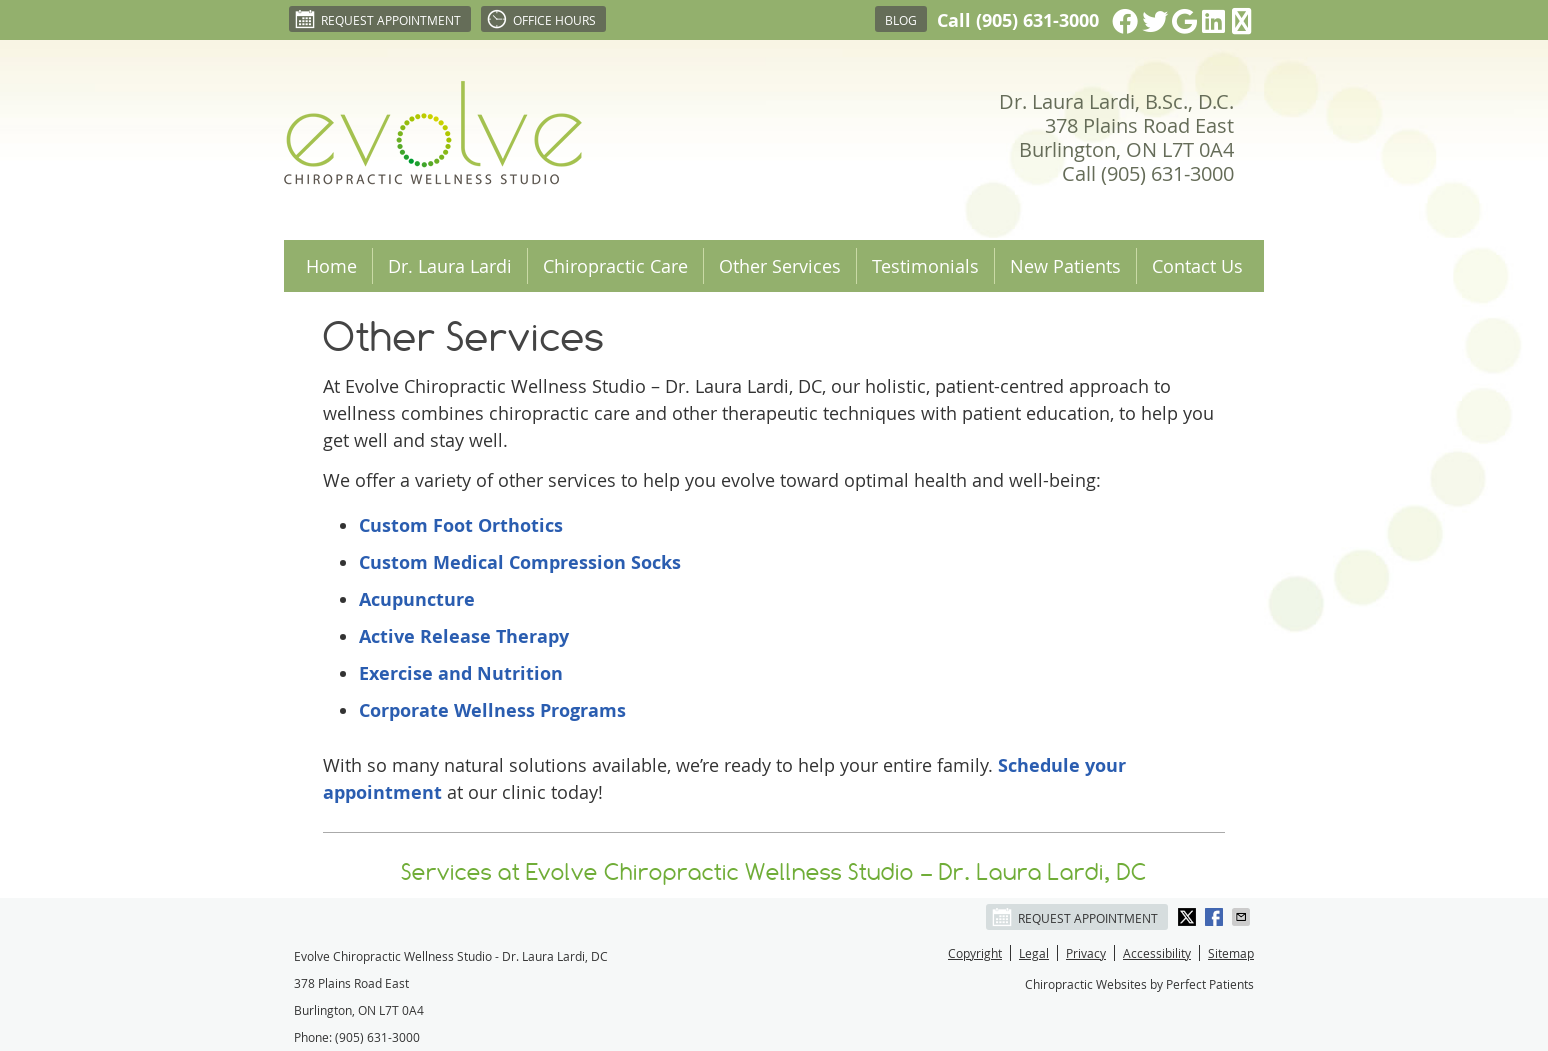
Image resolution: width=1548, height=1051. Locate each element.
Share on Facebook (1216, 917)
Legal (1034, 953)
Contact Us (1197, 266)
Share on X (1189, 917)
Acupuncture (417, 599)
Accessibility (1157, 953)
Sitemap (1231, 953)
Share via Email (1243, 917)
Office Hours (541, 19)
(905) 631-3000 (1037, 20)
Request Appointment (377, 19)
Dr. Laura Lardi (450, 266)
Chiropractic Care (615, 266)
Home (331, 266)
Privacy (1086, 953)
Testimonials (925, 266)
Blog (901, 20)
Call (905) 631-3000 (1148, 173)
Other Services (780, 266)
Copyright (975, 953)
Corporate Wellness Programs (492, 710)
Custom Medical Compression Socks (520, 562)
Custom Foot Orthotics (461, 525)
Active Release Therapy (464, 636)
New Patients (1065, 266)
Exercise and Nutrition (461, 673)
